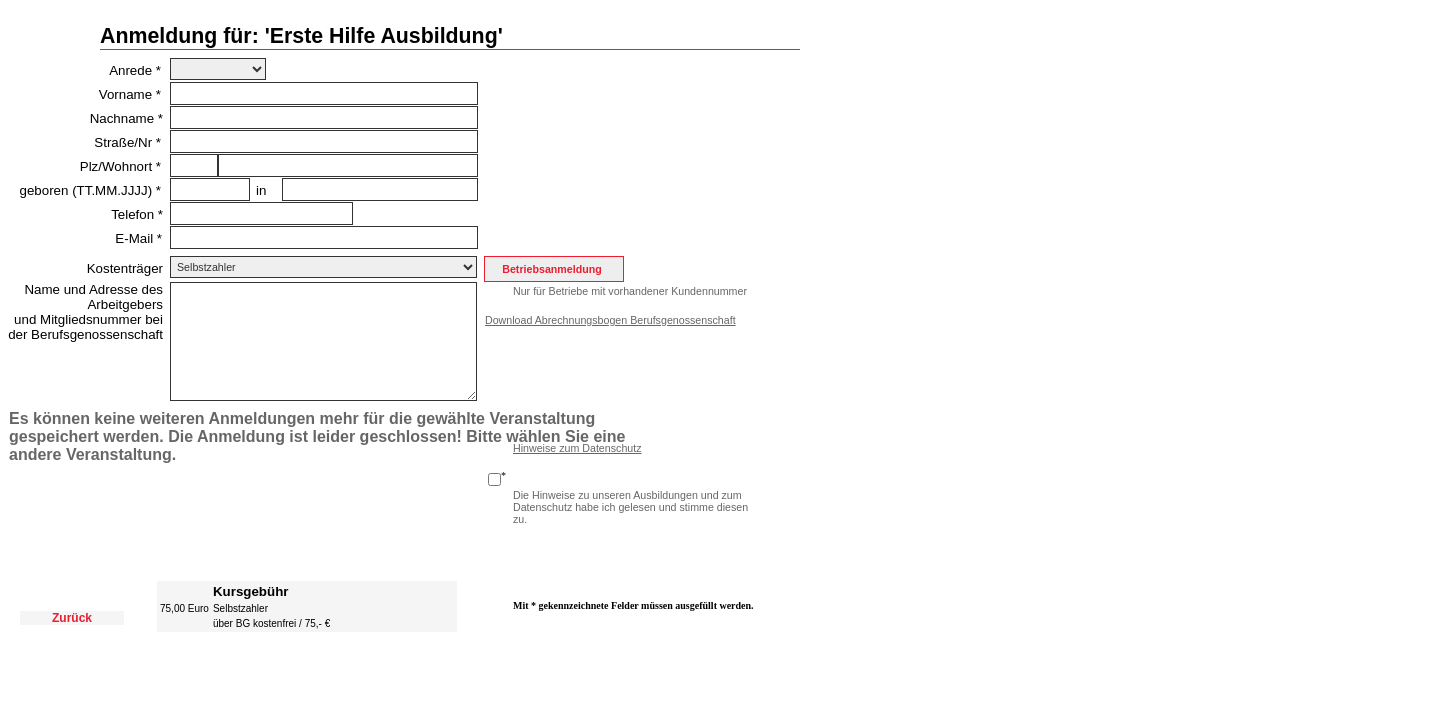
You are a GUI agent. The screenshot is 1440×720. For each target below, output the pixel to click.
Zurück (72, 618)
